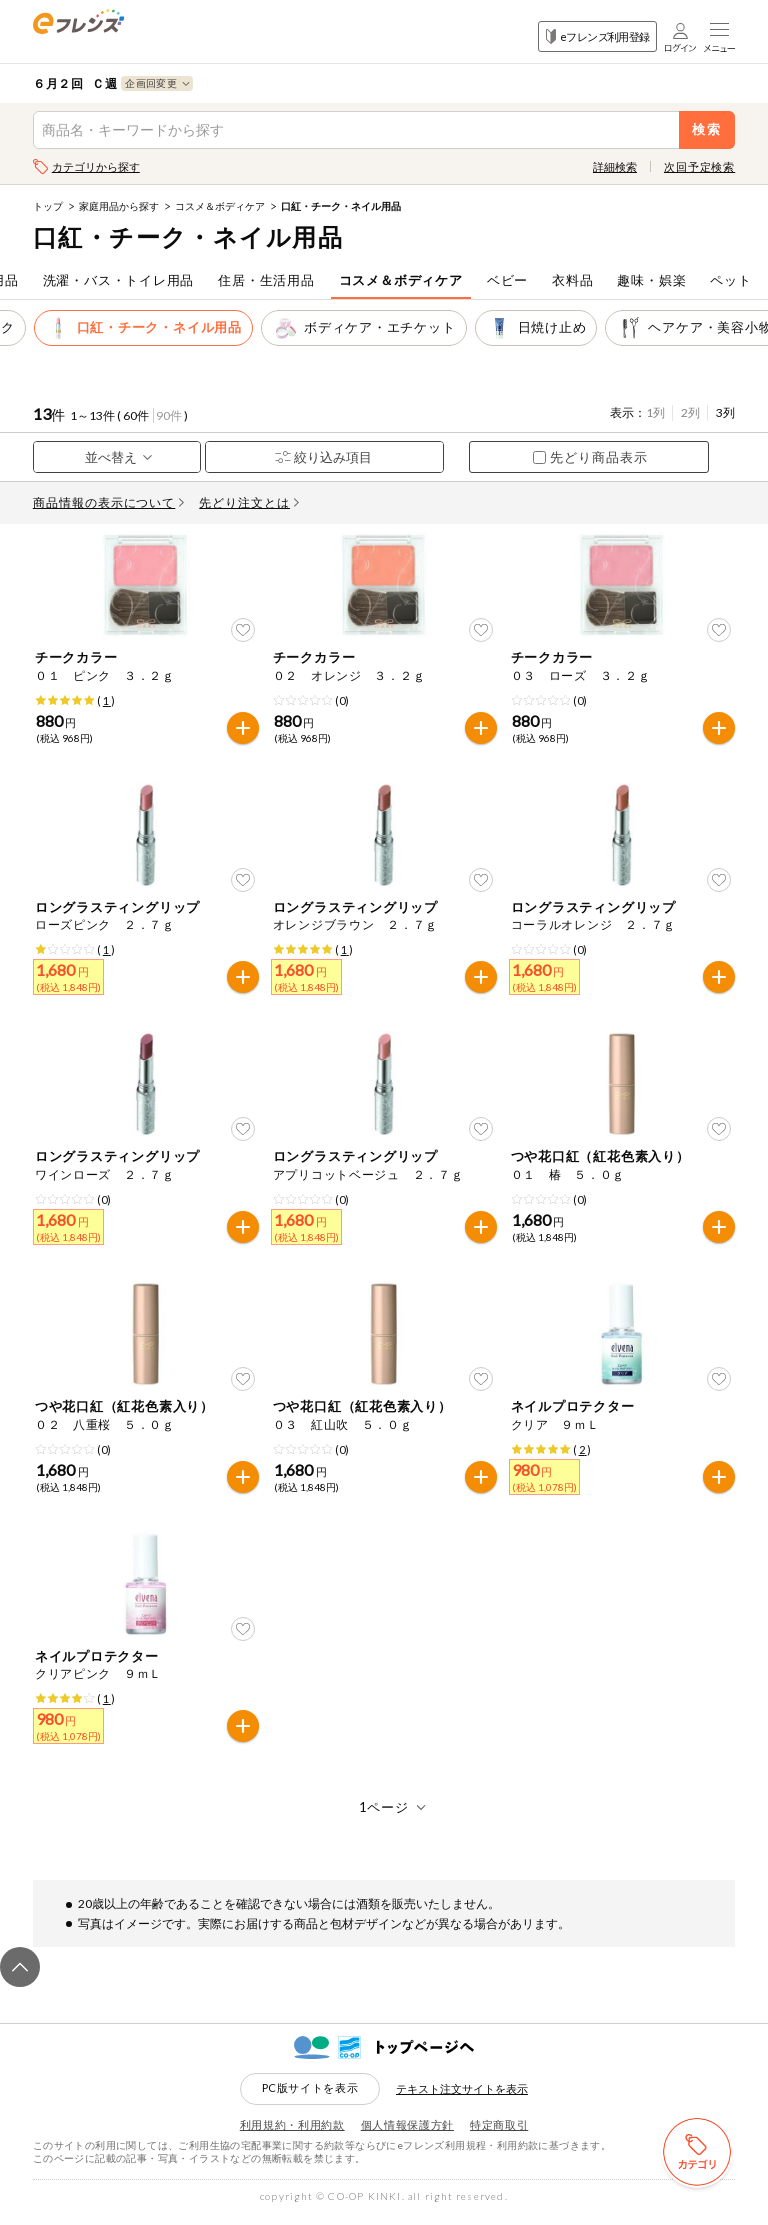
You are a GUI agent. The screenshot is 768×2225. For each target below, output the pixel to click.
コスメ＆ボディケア (220, 206)
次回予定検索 (699, 166)
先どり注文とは (249, 502)
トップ (48, 206)
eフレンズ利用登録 (597, 36)
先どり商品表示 (590, 457)
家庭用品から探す (119, 206)
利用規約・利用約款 (292, 2134)
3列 (725, 412)
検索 (707, 129)
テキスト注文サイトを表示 (462, 2098)
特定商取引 (499, 2134)
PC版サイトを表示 (310, 2097)
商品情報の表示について (109, 502)
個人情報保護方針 (407, 2134)
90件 (169, 415)
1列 (655, 412)
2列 (690, 412)
